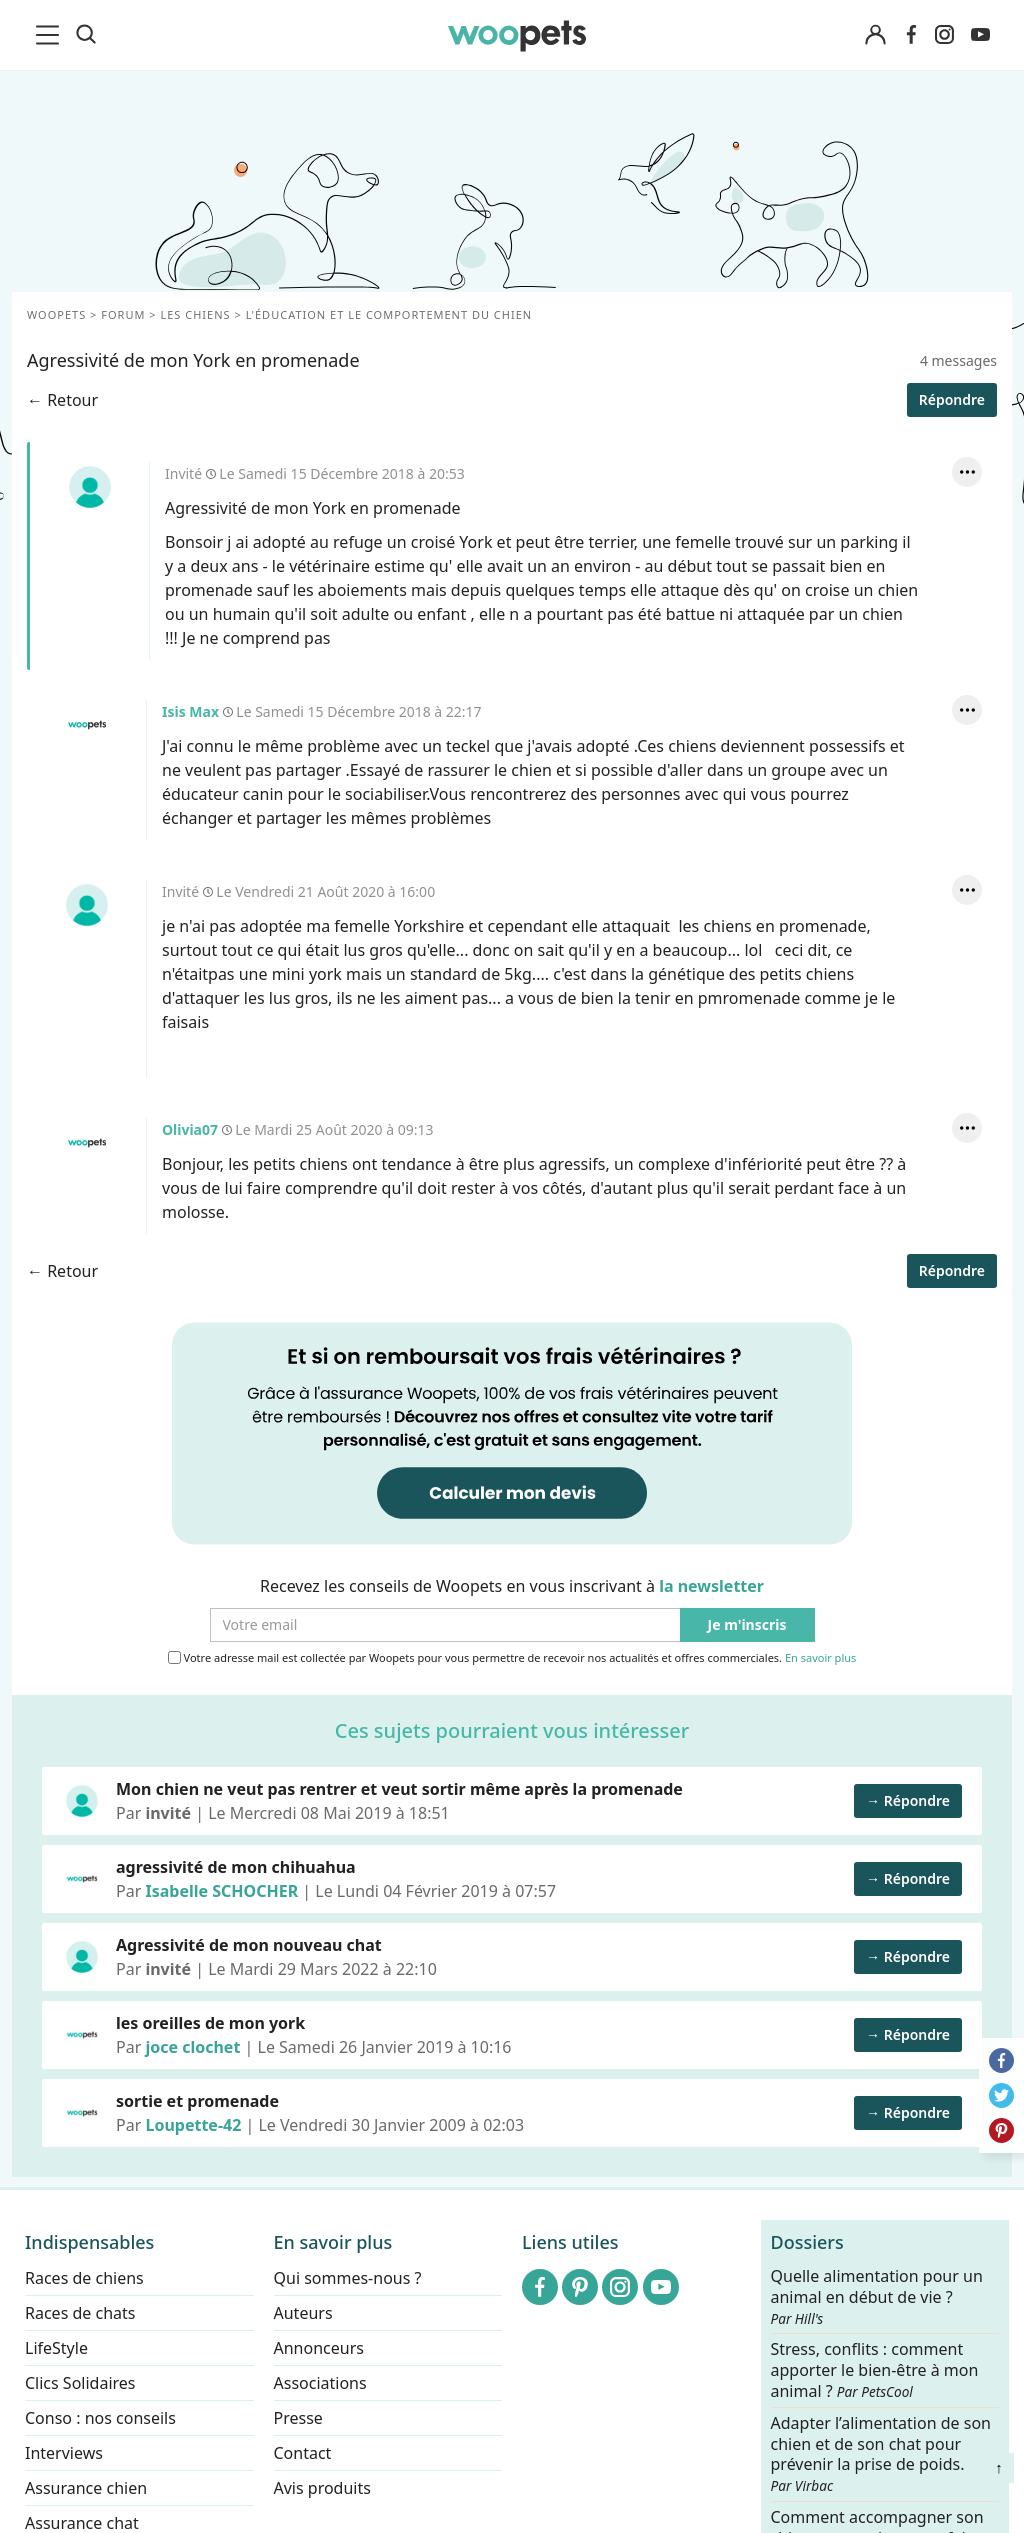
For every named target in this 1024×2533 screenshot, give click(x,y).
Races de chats (80, 2313)
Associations (320, 2383)
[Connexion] (875, 35)
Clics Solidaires (80, 2383)
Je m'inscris (747, 1625)
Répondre (952, 399)
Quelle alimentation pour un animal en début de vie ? (877, 2297)
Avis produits (322, 2488)
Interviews (64, 2453)
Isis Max (87, 725)
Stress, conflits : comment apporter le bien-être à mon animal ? (875, 2370)
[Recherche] (86, 35)
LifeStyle (56, 2348)
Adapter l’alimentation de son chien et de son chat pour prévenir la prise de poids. (881, 2453)
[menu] (51, 35)
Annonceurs (319, 2348)
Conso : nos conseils (100, 2418)
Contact (303, 2453)
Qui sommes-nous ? (348, 2278)
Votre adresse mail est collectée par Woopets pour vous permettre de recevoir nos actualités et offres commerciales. (512, 1658)
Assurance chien (86, 2488)
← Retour (62, 400)
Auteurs (303, 2313)
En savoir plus (820, 1658)
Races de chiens (84, 2278)
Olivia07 (87, 1143)
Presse (298, 2418)
